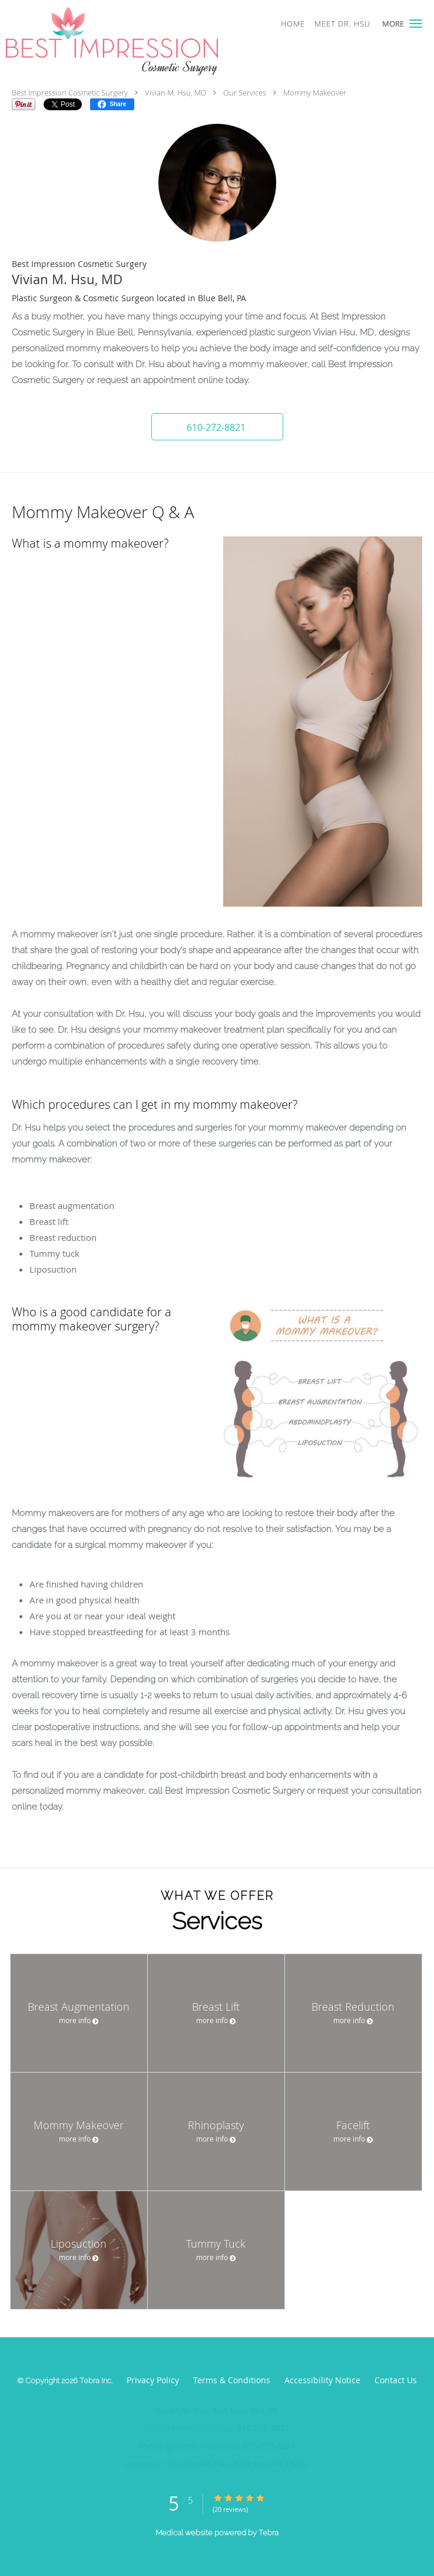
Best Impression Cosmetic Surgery (70, 92)
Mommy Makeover (314, 92)
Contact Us (396, 2380)
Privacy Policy (153, 2380)
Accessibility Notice (322, 2380)
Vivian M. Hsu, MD (175, 92)
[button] (415, 23)
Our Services (244, 92)
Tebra (269, 2532)
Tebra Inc (95, 2380)
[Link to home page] (151, 41)
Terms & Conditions (231, 2380)
